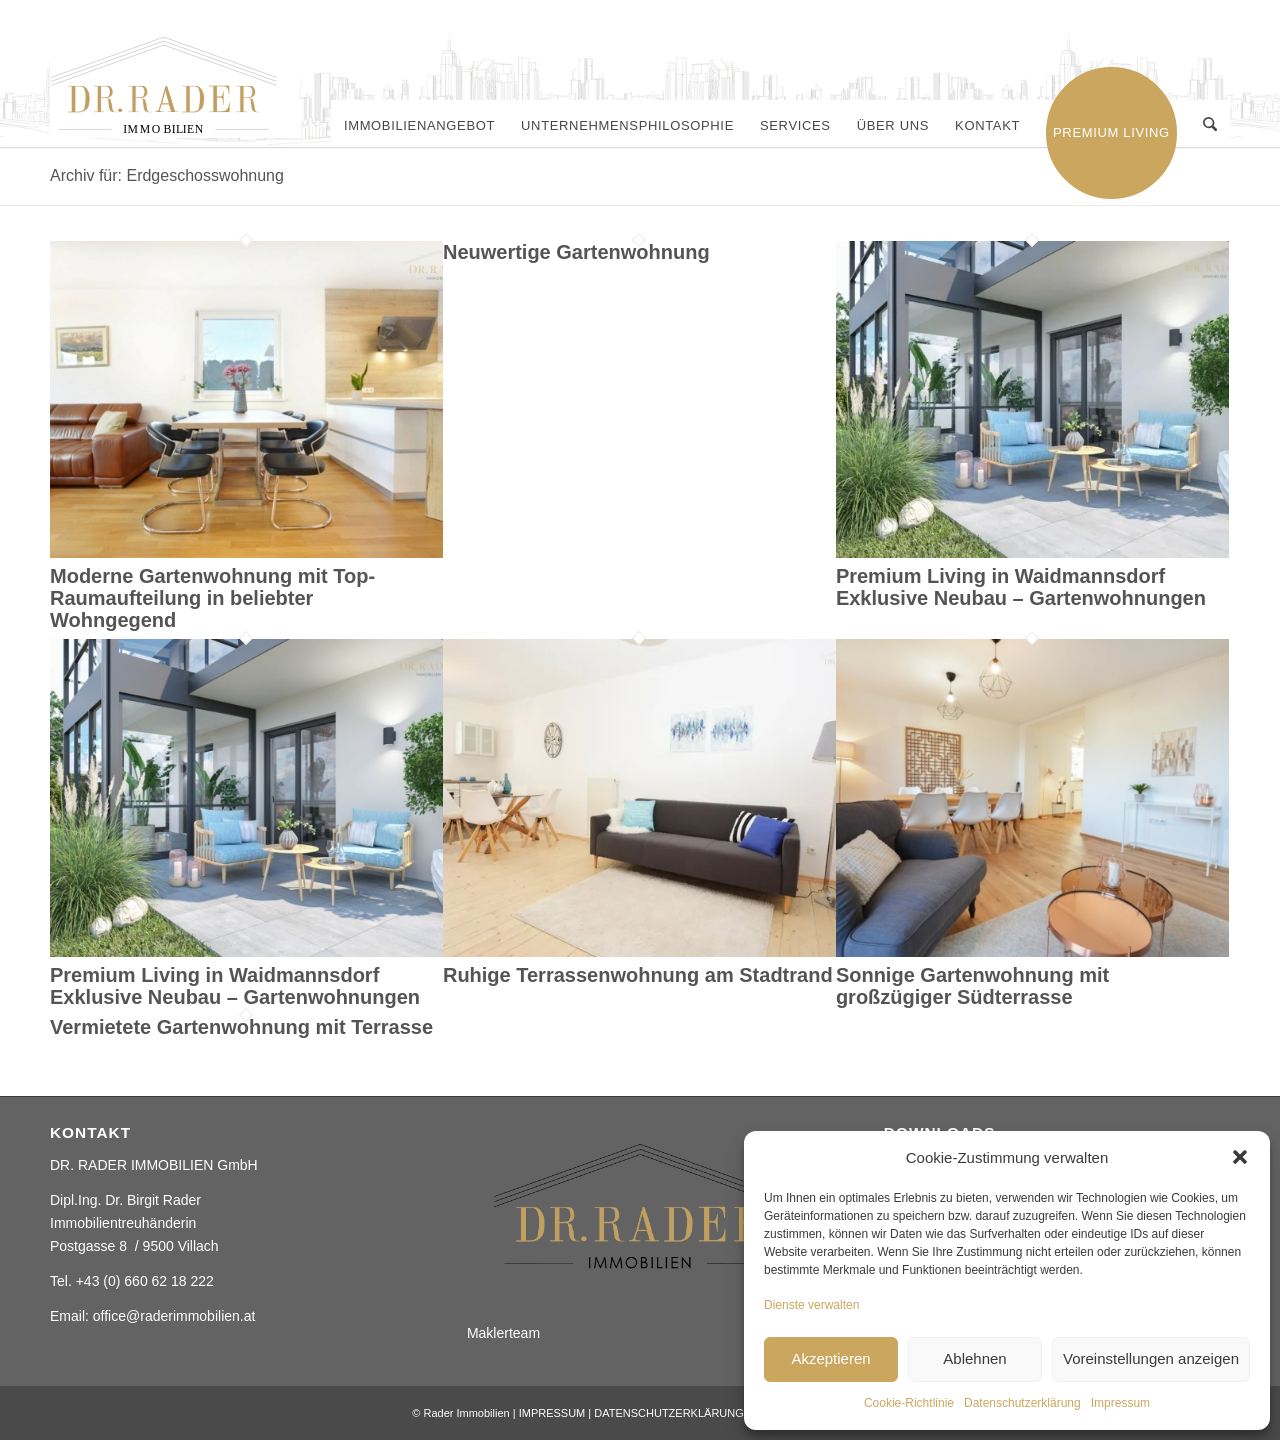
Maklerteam (503, 1333)
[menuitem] (420, 126)
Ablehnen (974, 1358)
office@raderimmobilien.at (174, 1316)
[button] (1240, 1157)
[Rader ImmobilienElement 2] (175, 87)
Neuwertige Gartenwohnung (576, 252)
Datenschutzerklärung (1022, 1403)
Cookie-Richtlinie (909, 1403)
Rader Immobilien (466, 1413)
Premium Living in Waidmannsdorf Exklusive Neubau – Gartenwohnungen (1021, 587)
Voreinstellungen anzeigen (1151, 1358)
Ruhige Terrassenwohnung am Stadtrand (638, 975)
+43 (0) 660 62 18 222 (145, 1281)
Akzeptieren (830, 1358)
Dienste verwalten (811, 1305)
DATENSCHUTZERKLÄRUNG (669, 1413)
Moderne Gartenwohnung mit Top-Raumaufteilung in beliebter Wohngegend (212, 598)
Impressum (1120, 1403)
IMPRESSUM (552, 1413)
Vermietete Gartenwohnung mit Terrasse (241, 1027)
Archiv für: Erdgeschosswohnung (167, 175)
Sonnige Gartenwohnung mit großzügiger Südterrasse (972, 986)
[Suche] (1210, 126)
